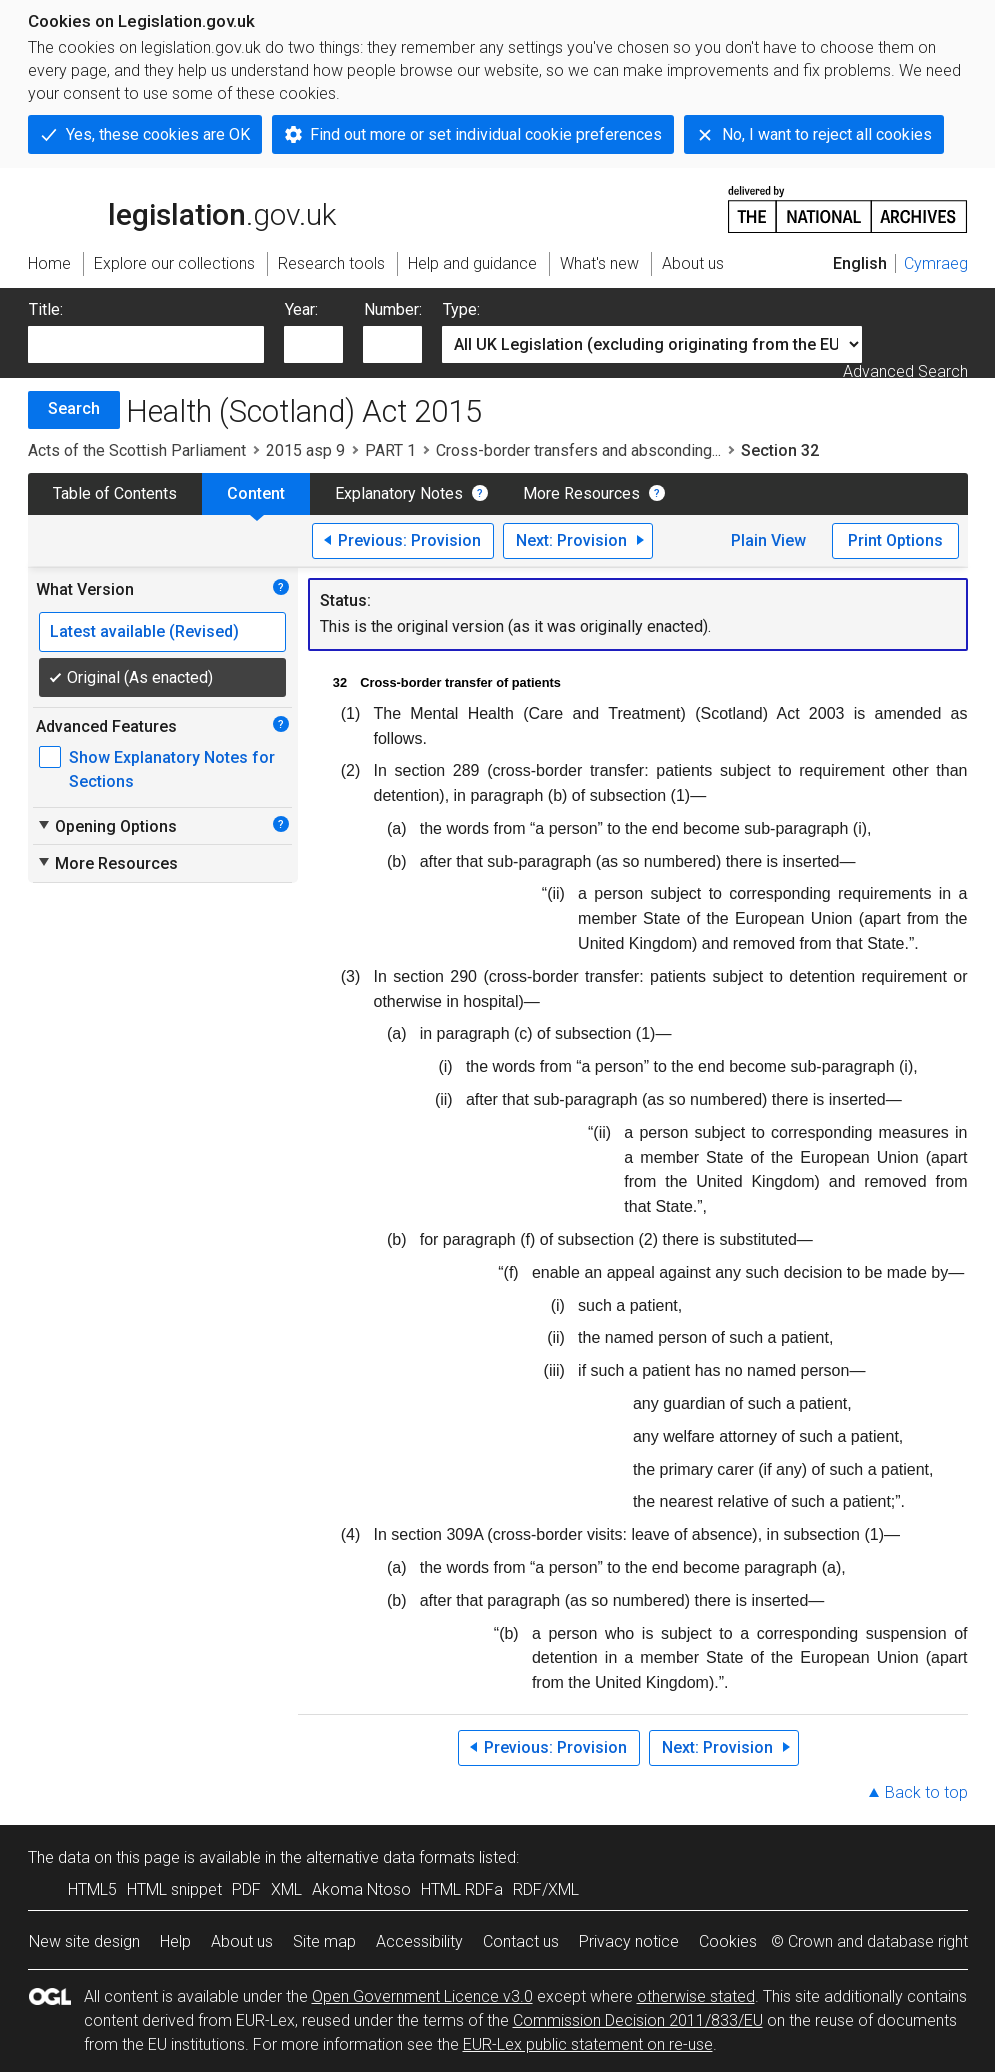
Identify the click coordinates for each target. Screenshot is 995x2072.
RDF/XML (546, 1889)
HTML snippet (174, 1889)
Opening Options (106, 826)
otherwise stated (696, 1996)
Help (175, 1941)
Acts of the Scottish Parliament (137, 450)
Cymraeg (936, 263)
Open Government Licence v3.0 (422, 1996)
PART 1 (390, 450)
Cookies (728, 1941)
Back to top (926, 1792)
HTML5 (92, 1889)
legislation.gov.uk (182, 208)
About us (242, 1941)
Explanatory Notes (399, 493)
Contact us (521, 1941)
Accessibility (419, 1941)
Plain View (768, 540)
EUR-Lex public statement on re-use (588, 2044)
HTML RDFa (462, 1889)
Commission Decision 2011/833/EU (638, 2020)
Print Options (895, 540)
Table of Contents (115, 493)
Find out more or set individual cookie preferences (486, 134)
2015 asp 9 (305, 450)
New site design (84, 1941)
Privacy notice (629, 1941)
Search (74, 408)
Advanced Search (905, 371)
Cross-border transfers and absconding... (578, 450)
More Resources (581, 493)
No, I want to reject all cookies (827, 134)
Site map (324, 1941)
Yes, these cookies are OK (158, 134)
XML (286, 1889)
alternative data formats (390, 1857)
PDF (246, 1889)
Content (256, 493)
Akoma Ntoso (361, 1889)
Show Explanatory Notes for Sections (172, 769)
